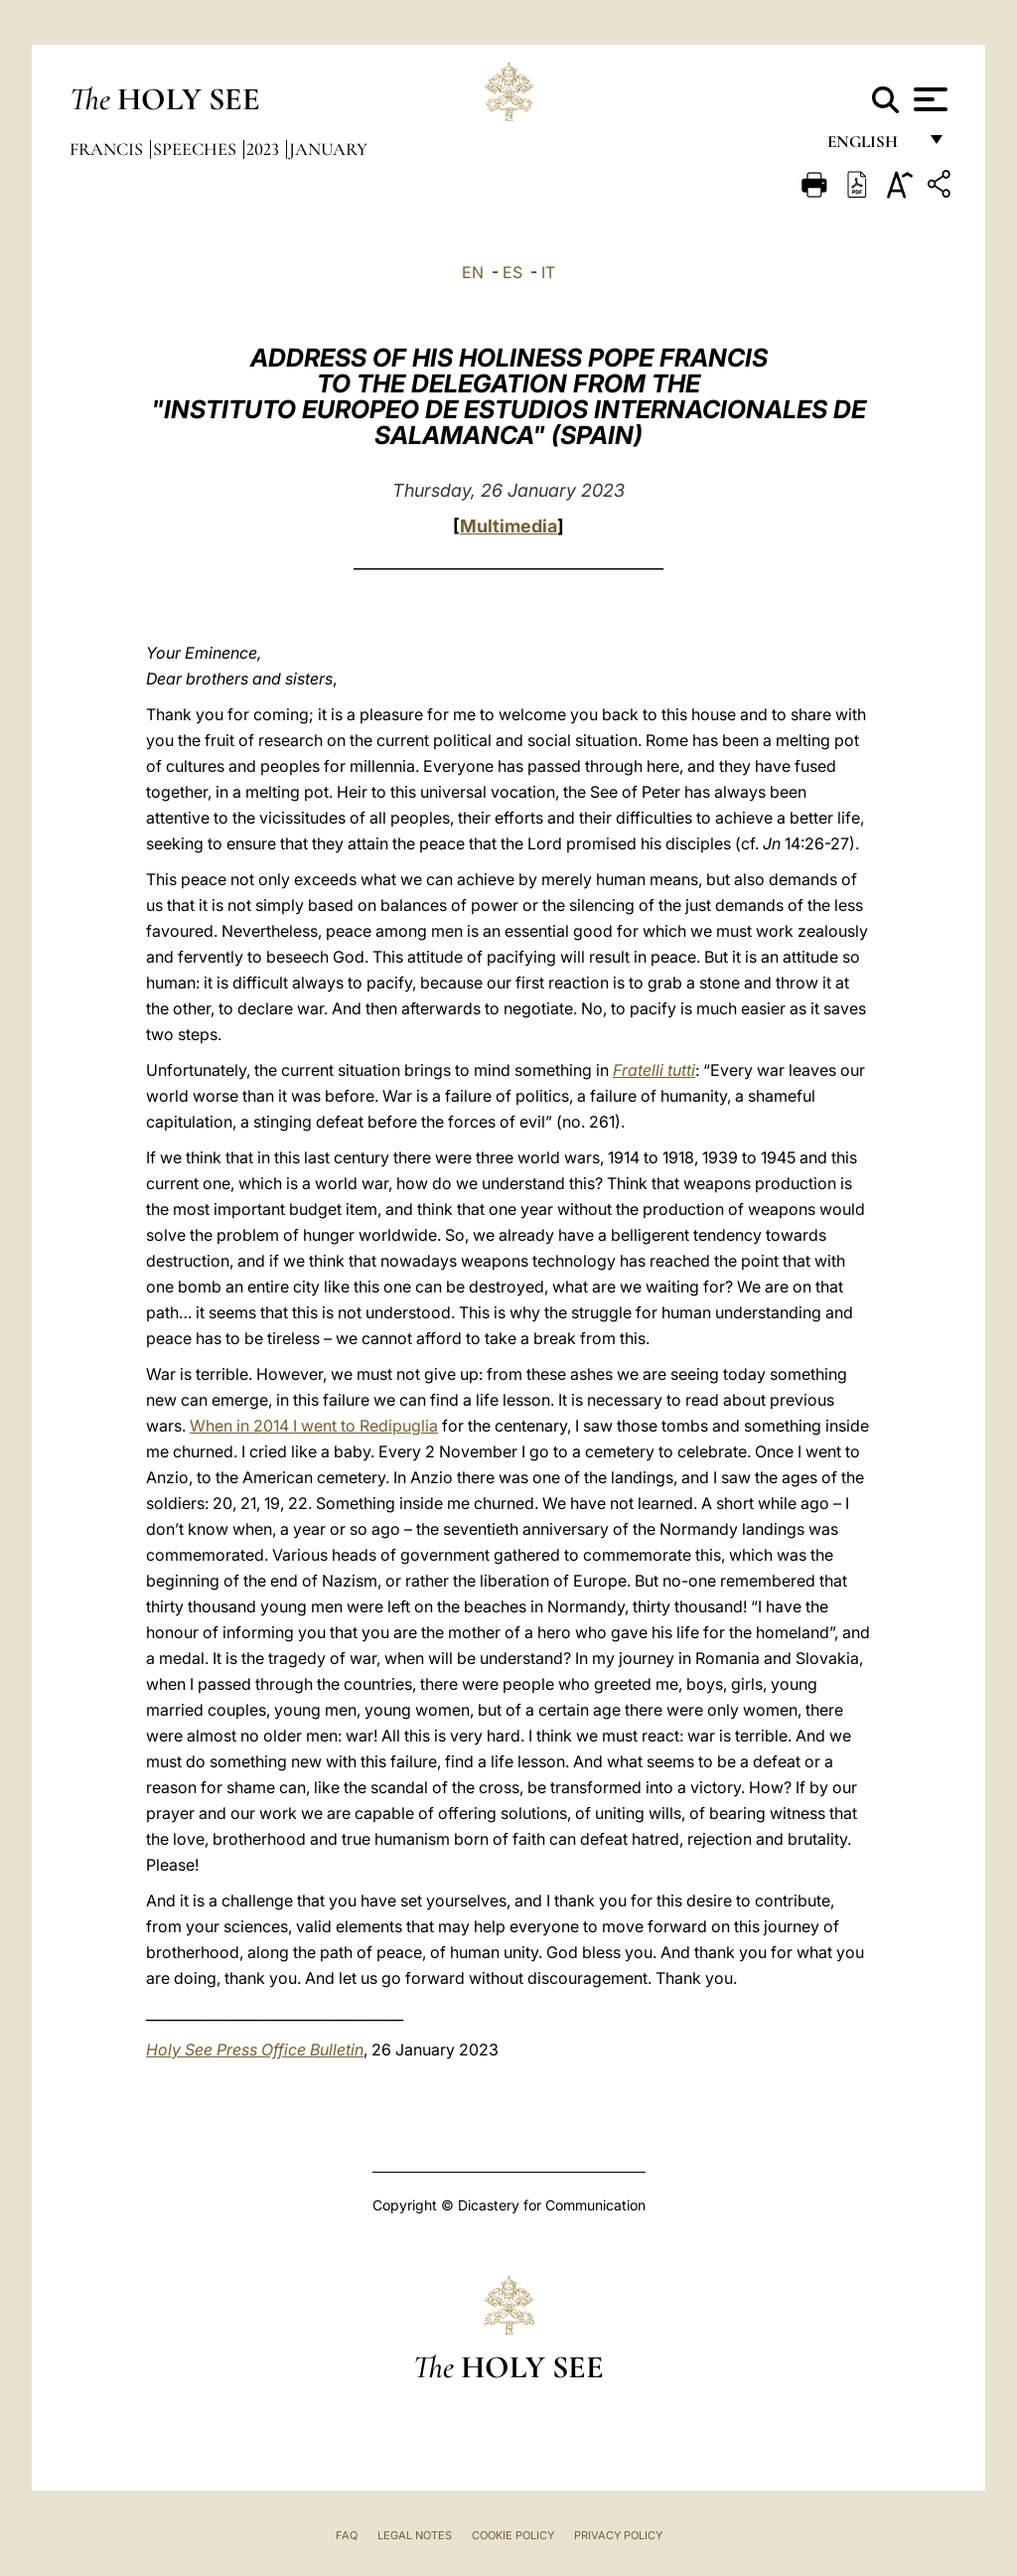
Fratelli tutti (654, 1070)
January (328, 149)
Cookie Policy (513, 2535)
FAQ (347, 2535)
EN (473, 272)
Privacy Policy (618, 2535)
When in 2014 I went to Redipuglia (314, 1426)
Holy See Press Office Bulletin (254, 2049)
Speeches (196, 149)
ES (512, 272)
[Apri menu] (928, 99)
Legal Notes (414, 2535)
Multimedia (508, 526)
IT (548, 272)
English (871, 146)
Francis (108, 149)
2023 (264, 149)
